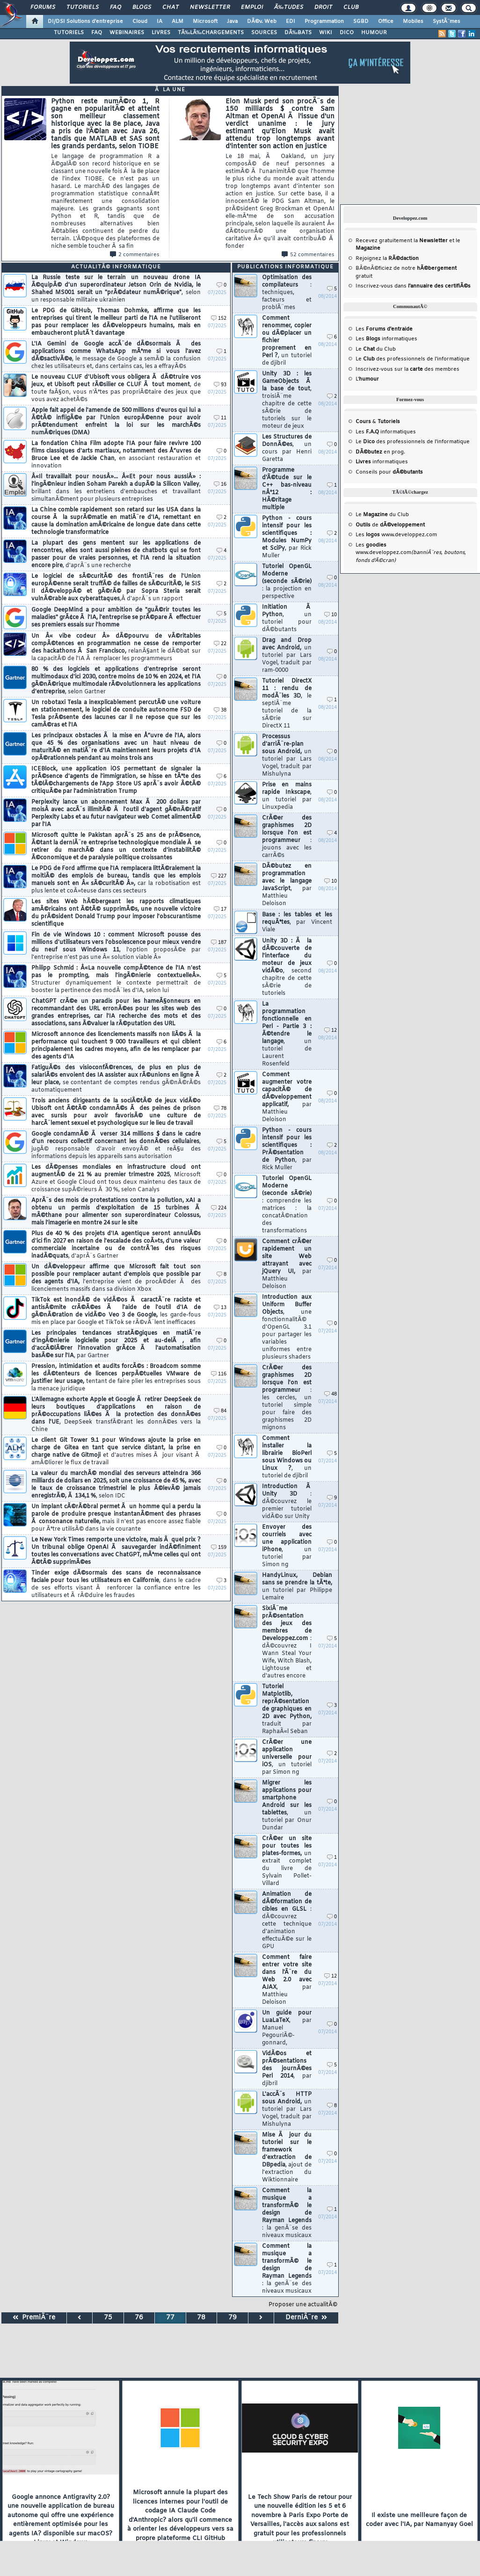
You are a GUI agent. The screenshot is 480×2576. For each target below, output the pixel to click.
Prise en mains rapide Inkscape (287, 796)
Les (384, 329)
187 (218, 943)
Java (232, 21)
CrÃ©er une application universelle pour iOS (287, 1757)
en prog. (380, 452)
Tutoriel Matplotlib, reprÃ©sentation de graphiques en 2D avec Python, (287, 1709)
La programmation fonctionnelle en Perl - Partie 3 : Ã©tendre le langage (287, 1034)
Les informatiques (386, 339)
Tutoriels (82, 7)
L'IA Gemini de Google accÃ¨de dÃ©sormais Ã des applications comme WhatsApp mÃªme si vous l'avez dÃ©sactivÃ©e (116, 355)
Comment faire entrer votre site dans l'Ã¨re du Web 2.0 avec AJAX (287, 1980)
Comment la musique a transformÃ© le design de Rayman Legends (287, 2213)
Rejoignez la (387, 258)
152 (218, 319)
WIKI (325, 32)
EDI (290, 21)
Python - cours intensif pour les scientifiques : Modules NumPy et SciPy (287, 537)
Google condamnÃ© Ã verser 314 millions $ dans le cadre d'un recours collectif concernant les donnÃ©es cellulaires (116, 1145)
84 (220, 1411)
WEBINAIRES (126, 32)
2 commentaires (135, 255)
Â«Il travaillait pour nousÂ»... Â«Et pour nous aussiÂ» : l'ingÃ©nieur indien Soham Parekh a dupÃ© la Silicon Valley (116, 488)
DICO (347, 32)
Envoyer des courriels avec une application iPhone (287, 1546)
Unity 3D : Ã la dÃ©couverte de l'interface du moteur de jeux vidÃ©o (287, 967)
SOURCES (264, 32)
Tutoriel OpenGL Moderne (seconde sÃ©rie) (287, 581)
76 (139, 2317)
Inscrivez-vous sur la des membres (407, 369)
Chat (170, 7)
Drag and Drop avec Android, (287, 655)
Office (385, 21)
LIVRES (161, 32)
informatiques (382, 462)
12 (330, 1031)
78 (220, 1109)
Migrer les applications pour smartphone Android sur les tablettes (287, 1805)
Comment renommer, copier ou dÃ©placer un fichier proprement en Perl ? (287, 341)
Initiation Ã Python (287, 618)
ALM (177, 21)
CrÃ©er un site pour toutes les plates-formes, (287, 1861)
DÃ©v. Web (261, 21)
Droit (323, 7)
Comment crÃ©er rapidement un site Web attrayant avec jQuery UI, (287, 1264)
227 (218, 876)
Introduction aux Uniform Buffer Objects (287, 1327)
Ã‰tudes (288, 7)
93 (220, 385)
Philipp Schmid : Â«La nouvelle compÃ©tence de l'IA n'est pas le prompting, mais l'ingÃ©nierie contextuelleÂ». (116, 979)
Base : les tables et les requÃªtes (297, 922)
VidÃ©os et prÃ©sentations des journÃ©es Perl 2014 (287, 2068)
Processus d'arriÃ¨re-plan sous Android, (287, 755)
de (390, 525)
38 (220, 710)
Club (350, 7)
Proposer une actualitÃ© (303, 2305)
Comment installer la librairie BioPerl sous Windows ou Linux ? (287, 1457)
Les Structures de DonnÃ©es (287, 448)
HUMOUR (374, 32)
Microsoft (205, 21)
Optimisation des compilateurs (287, 292)
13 (220, 1308)
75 (108, 2317)
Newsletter (210, 7)
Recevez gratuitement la (402, 240)
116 (218, 1374)
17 (220, 910)
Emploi (252, 7)
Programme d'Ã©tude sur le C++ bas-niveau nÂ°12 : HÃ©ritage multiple (287, 489)
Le (365, 349)
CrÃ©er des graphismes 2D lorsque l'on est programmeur (287, 836)
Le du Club (382, 514)
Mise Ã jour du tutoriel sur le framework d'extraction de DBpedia (287, 2157)
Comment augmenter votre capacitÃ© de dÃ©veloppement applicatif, (287, 1097)
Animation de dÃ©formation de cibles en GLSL (287, 1920)
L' (367, 379)
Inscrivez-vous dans (413, 286)
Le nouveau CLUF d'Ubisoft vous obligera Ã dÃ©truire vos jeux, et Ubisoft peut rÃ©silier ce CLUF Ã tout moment (116, 388)
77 (170, 2317)
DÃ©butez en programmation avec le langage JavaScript (287, 885)
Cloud (139, 21)
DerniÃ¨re (306, 2317)
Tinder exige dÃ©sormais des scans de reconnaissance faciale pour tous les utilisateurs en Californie (116, 1584)
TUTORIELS (69, 32)
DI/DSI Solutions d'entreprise (85, 21)
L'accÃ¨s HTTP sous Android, (287, 2109)
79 (232, 2317)
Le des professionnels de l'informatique (413, 359)
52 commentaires (308, 255)
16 (220, 485)
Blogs (141, 7)
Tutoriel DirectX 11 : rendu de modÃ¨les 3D (287, 703)
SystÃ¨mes (446, 21)
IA (159, 21)
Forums (42, 7)
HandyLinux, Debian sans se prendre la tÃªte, (297, 1587)
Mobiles (413, 21)
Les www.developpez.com (396, 535)
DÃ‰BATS (298, 32)
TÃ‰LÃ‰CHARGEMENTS (211, 32)
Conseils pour (389, 472)
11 (220, 418)
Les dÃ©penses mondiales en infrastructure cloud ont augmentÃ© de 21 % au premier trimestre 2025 (116, 1179)
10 (330, 615)
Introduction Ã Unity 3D (287, 1501)
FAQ (115, 7)
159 (218, 1548)
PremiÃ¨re (34, 2317)
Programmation (324, 21)
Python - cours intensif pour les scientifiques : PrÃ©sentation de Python (287, 1149)
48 (330, 1394)
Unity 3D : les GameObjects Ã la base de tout (287, 400)
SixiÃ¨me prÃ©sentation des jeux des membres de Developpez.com (287, 1642)
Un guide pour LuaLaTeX (287, 2028)
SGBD (361, 21)
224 (218, 1208)
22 (220, 644)
